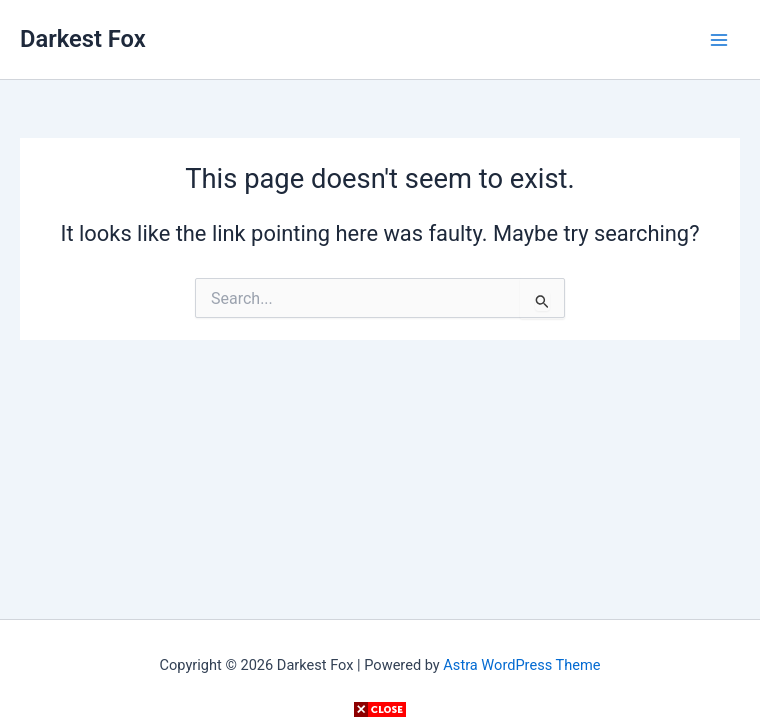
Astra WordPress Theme (521, 665)
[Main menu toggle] (719, 40)
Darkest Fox (83, 39)
